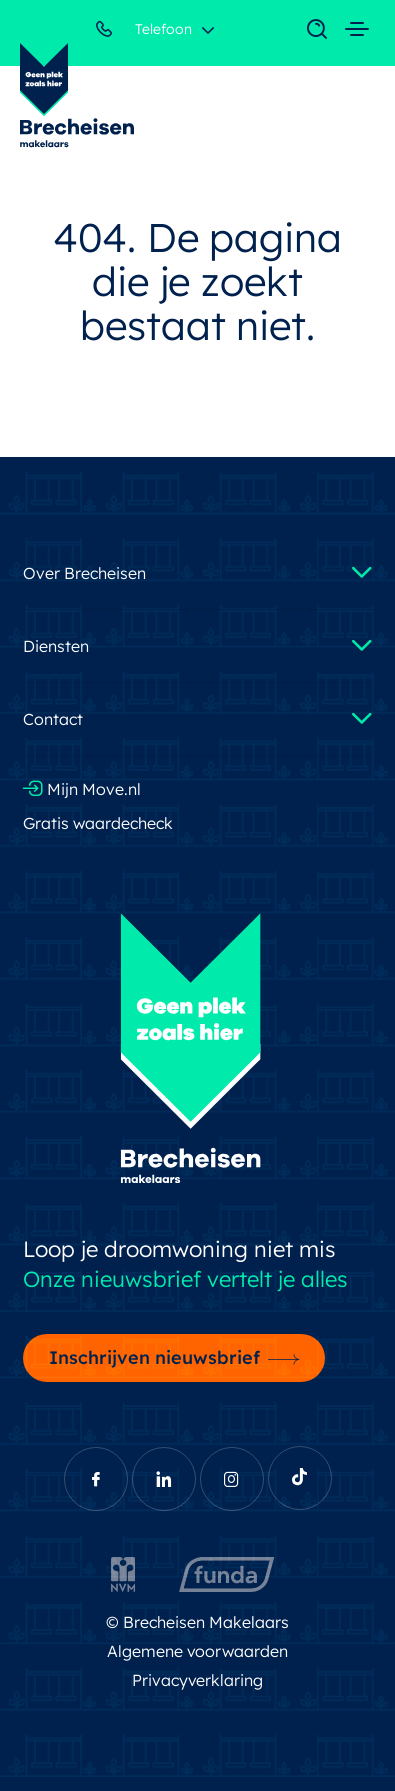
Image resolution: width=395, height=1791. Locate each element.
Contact (53, 719)
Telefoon (144, 32)
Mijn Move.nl (82, 789)
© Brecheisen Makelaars (197, 1622)
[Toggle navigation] (307, 30)
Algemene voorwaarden (198, 1651)
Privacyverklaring (198, 1680)
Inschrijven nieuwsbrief (154, 1357)
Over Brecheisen (84, 573)
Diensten (56, 646)
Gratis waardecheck (98, 823)
